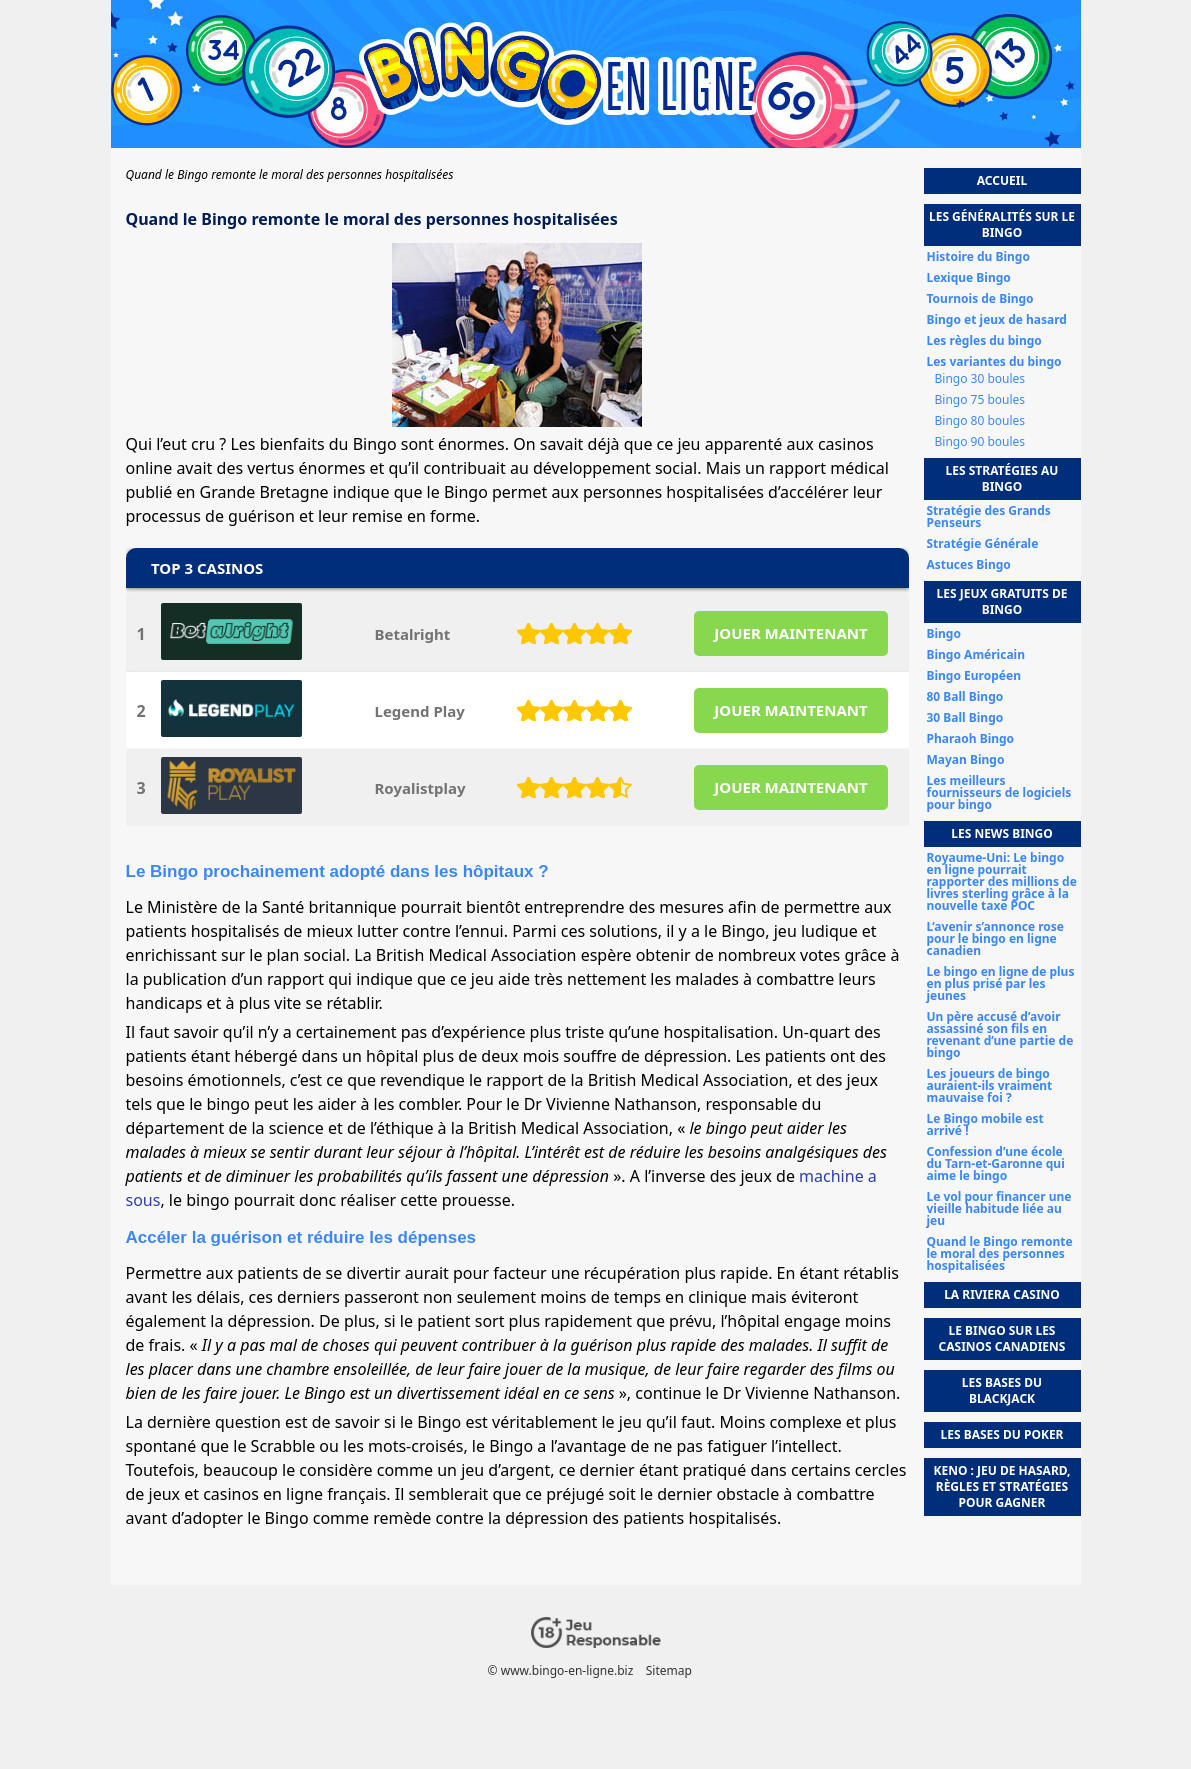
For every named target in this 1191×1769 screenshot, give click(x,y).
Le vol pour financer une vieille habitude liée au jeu (999, 1209)
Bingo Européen (974, 676)
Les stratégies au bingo (1002, 478)
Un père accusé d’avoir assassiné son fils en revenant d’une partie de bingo (1000, 1035)
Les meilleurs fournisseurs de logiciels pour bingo (999, 793)
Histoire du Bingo (978, 257)
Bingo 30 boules (980, 379)
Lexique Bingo (969, 278)
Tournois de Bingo (980, 299)
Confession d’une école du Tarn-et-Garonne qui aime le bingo (996, 1164)
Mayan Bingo (966, 760)
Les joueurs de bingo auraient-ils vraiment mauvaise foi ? (990, 1086)
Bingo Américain (976, 655)
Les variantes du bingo (994, 362)
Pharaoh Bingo (971, 739)
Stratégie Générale (983, 544)
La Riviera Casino (1002, 1294)
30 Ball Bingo (965, 718)
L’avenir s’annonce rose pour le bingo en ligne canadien (995, 939)
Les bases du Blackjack (1002, 1390)
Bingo (944, 634)
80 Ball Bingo (965, 697)
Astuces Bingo (969, 565)
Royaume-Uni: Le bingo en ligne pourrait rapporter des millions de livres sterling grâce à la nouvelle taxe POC (1002, 882)
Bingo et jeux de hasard (997, 320)
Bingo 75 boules (980, 400)
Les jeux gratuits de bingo (1002, 601)
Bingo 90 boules (980, 442)
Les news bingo (1002, 833)
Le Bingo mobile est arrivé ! (985, 1125)
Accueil (1002, 180)
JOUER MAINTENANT (790, 633)
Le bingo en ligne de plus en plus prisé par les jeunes (1001, 984)
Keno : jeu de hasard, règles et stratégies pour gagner (1001, 1486)
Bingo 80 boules (980, 421)
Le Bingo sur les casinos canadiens (1002, 1338)
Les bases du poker (1002, 1434)
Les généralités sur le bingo (1002, 224)
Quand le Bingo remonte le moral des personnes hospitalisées (1000, 1254)
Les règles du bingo (984, 341)
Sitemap (668, 1670)
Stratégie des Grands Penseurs (989, 517)
